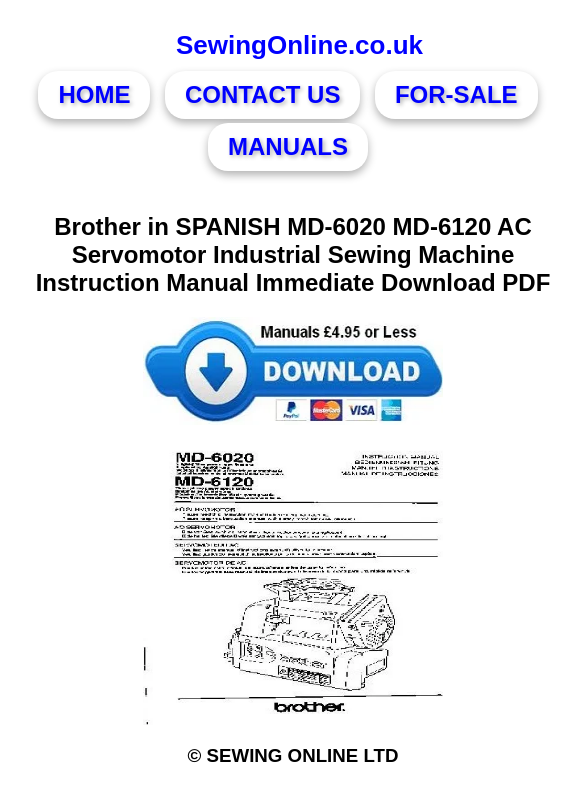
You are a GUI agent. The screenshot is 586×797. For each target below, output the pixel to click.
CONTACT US (263, 94)
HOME (94, 94)
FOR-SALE (456, 94)
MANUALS (288, 146)
